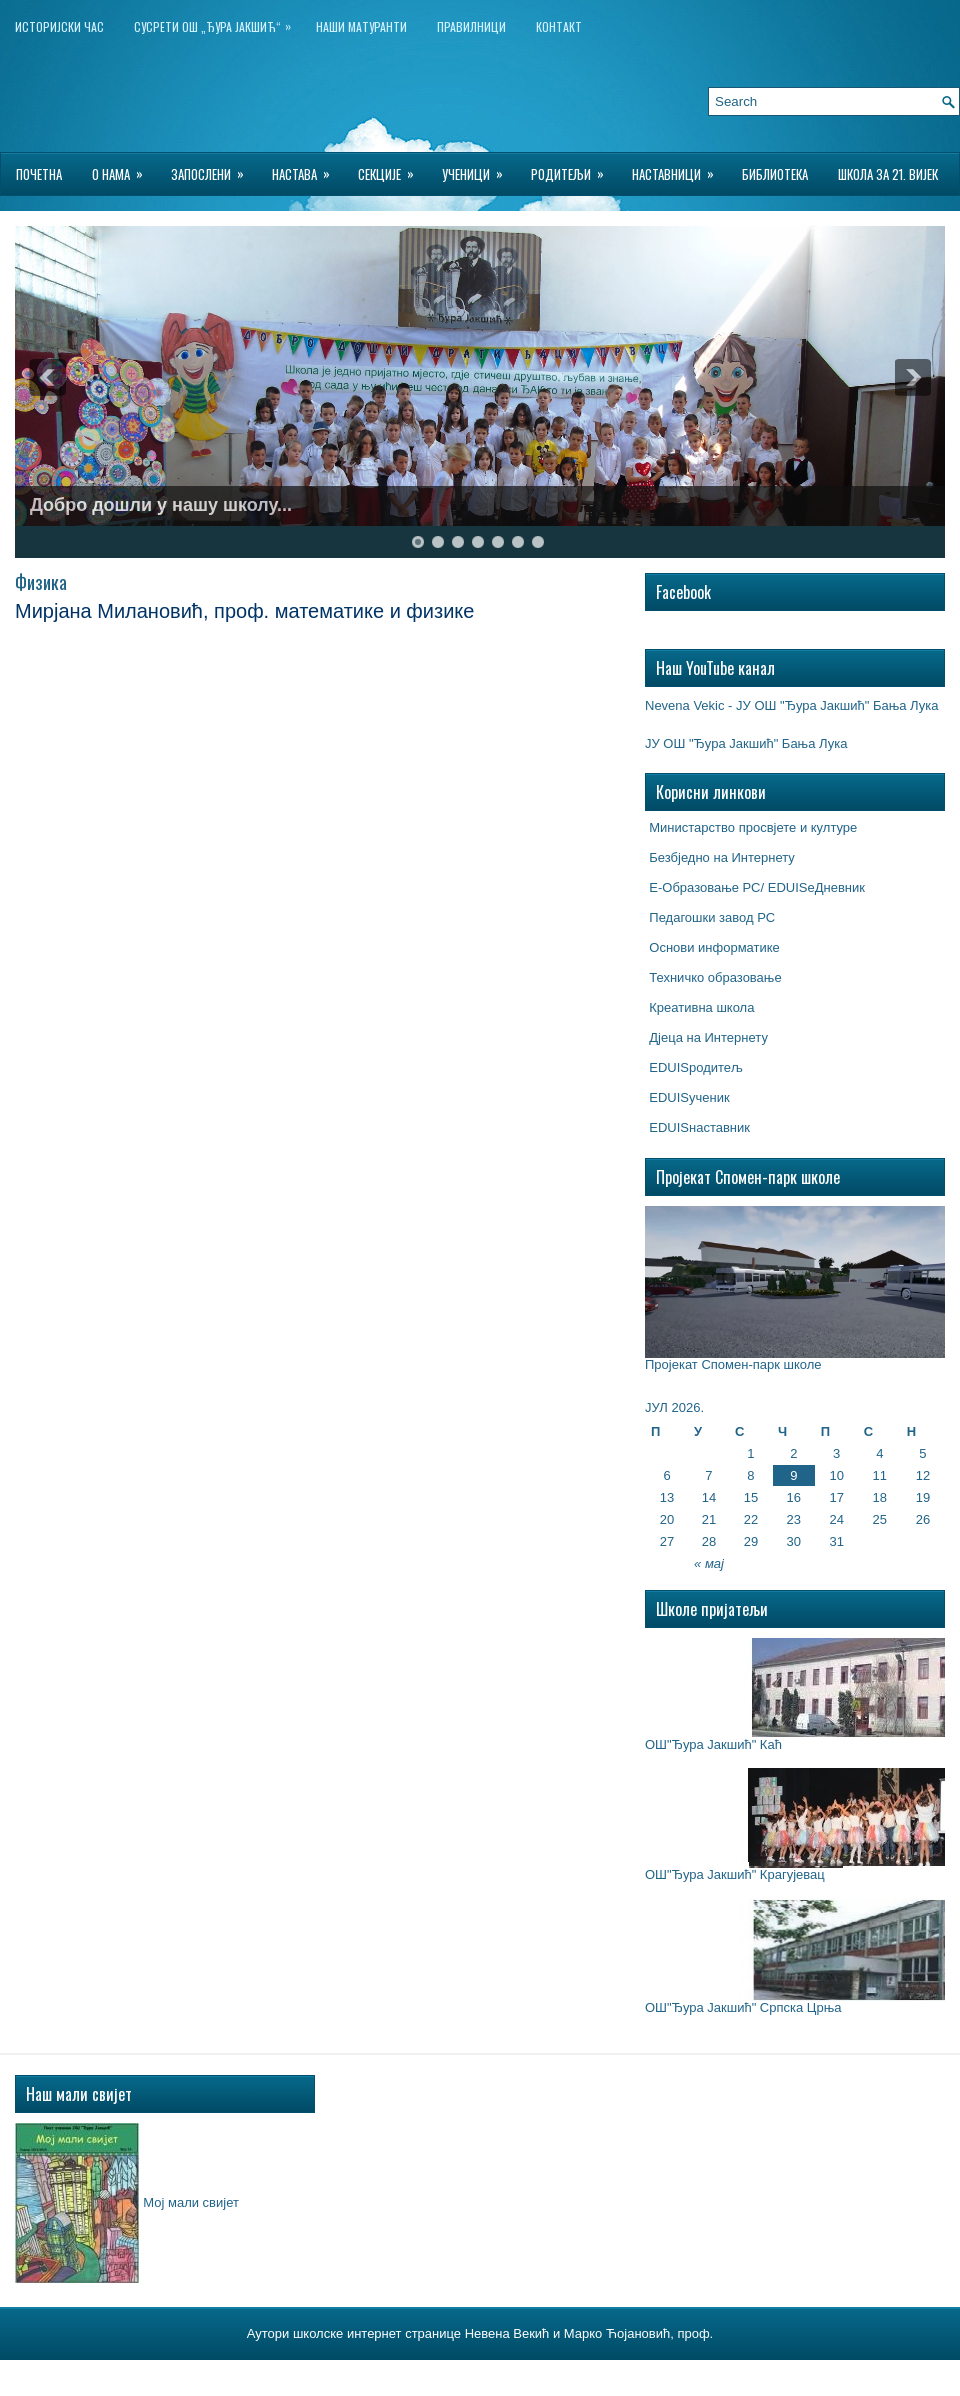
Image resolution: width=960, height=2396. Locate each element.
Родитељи (574, 168)
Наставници (679, 168)
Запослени (214, 168)
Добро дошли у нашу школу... (161, 505)
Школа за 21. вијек (888, 174)
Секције (392, 168)
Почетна (39, 174)
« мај (709, 1563)
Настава (307, 168)
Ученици (479, 168)
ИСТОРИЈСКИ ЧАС (59, 26)
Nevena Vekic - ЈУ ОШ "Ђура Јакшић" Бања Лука (791, 705)
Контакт (559, 26)
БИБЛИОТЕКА (775, 174)
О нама (124, 168)
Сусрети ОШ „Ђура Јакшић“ (217, 22)
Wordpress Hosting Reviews (598, 2375)
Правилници (471, 26)
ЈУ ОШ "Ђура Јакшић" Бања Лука (746, 743)
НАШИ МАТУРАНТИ (361, 26)
